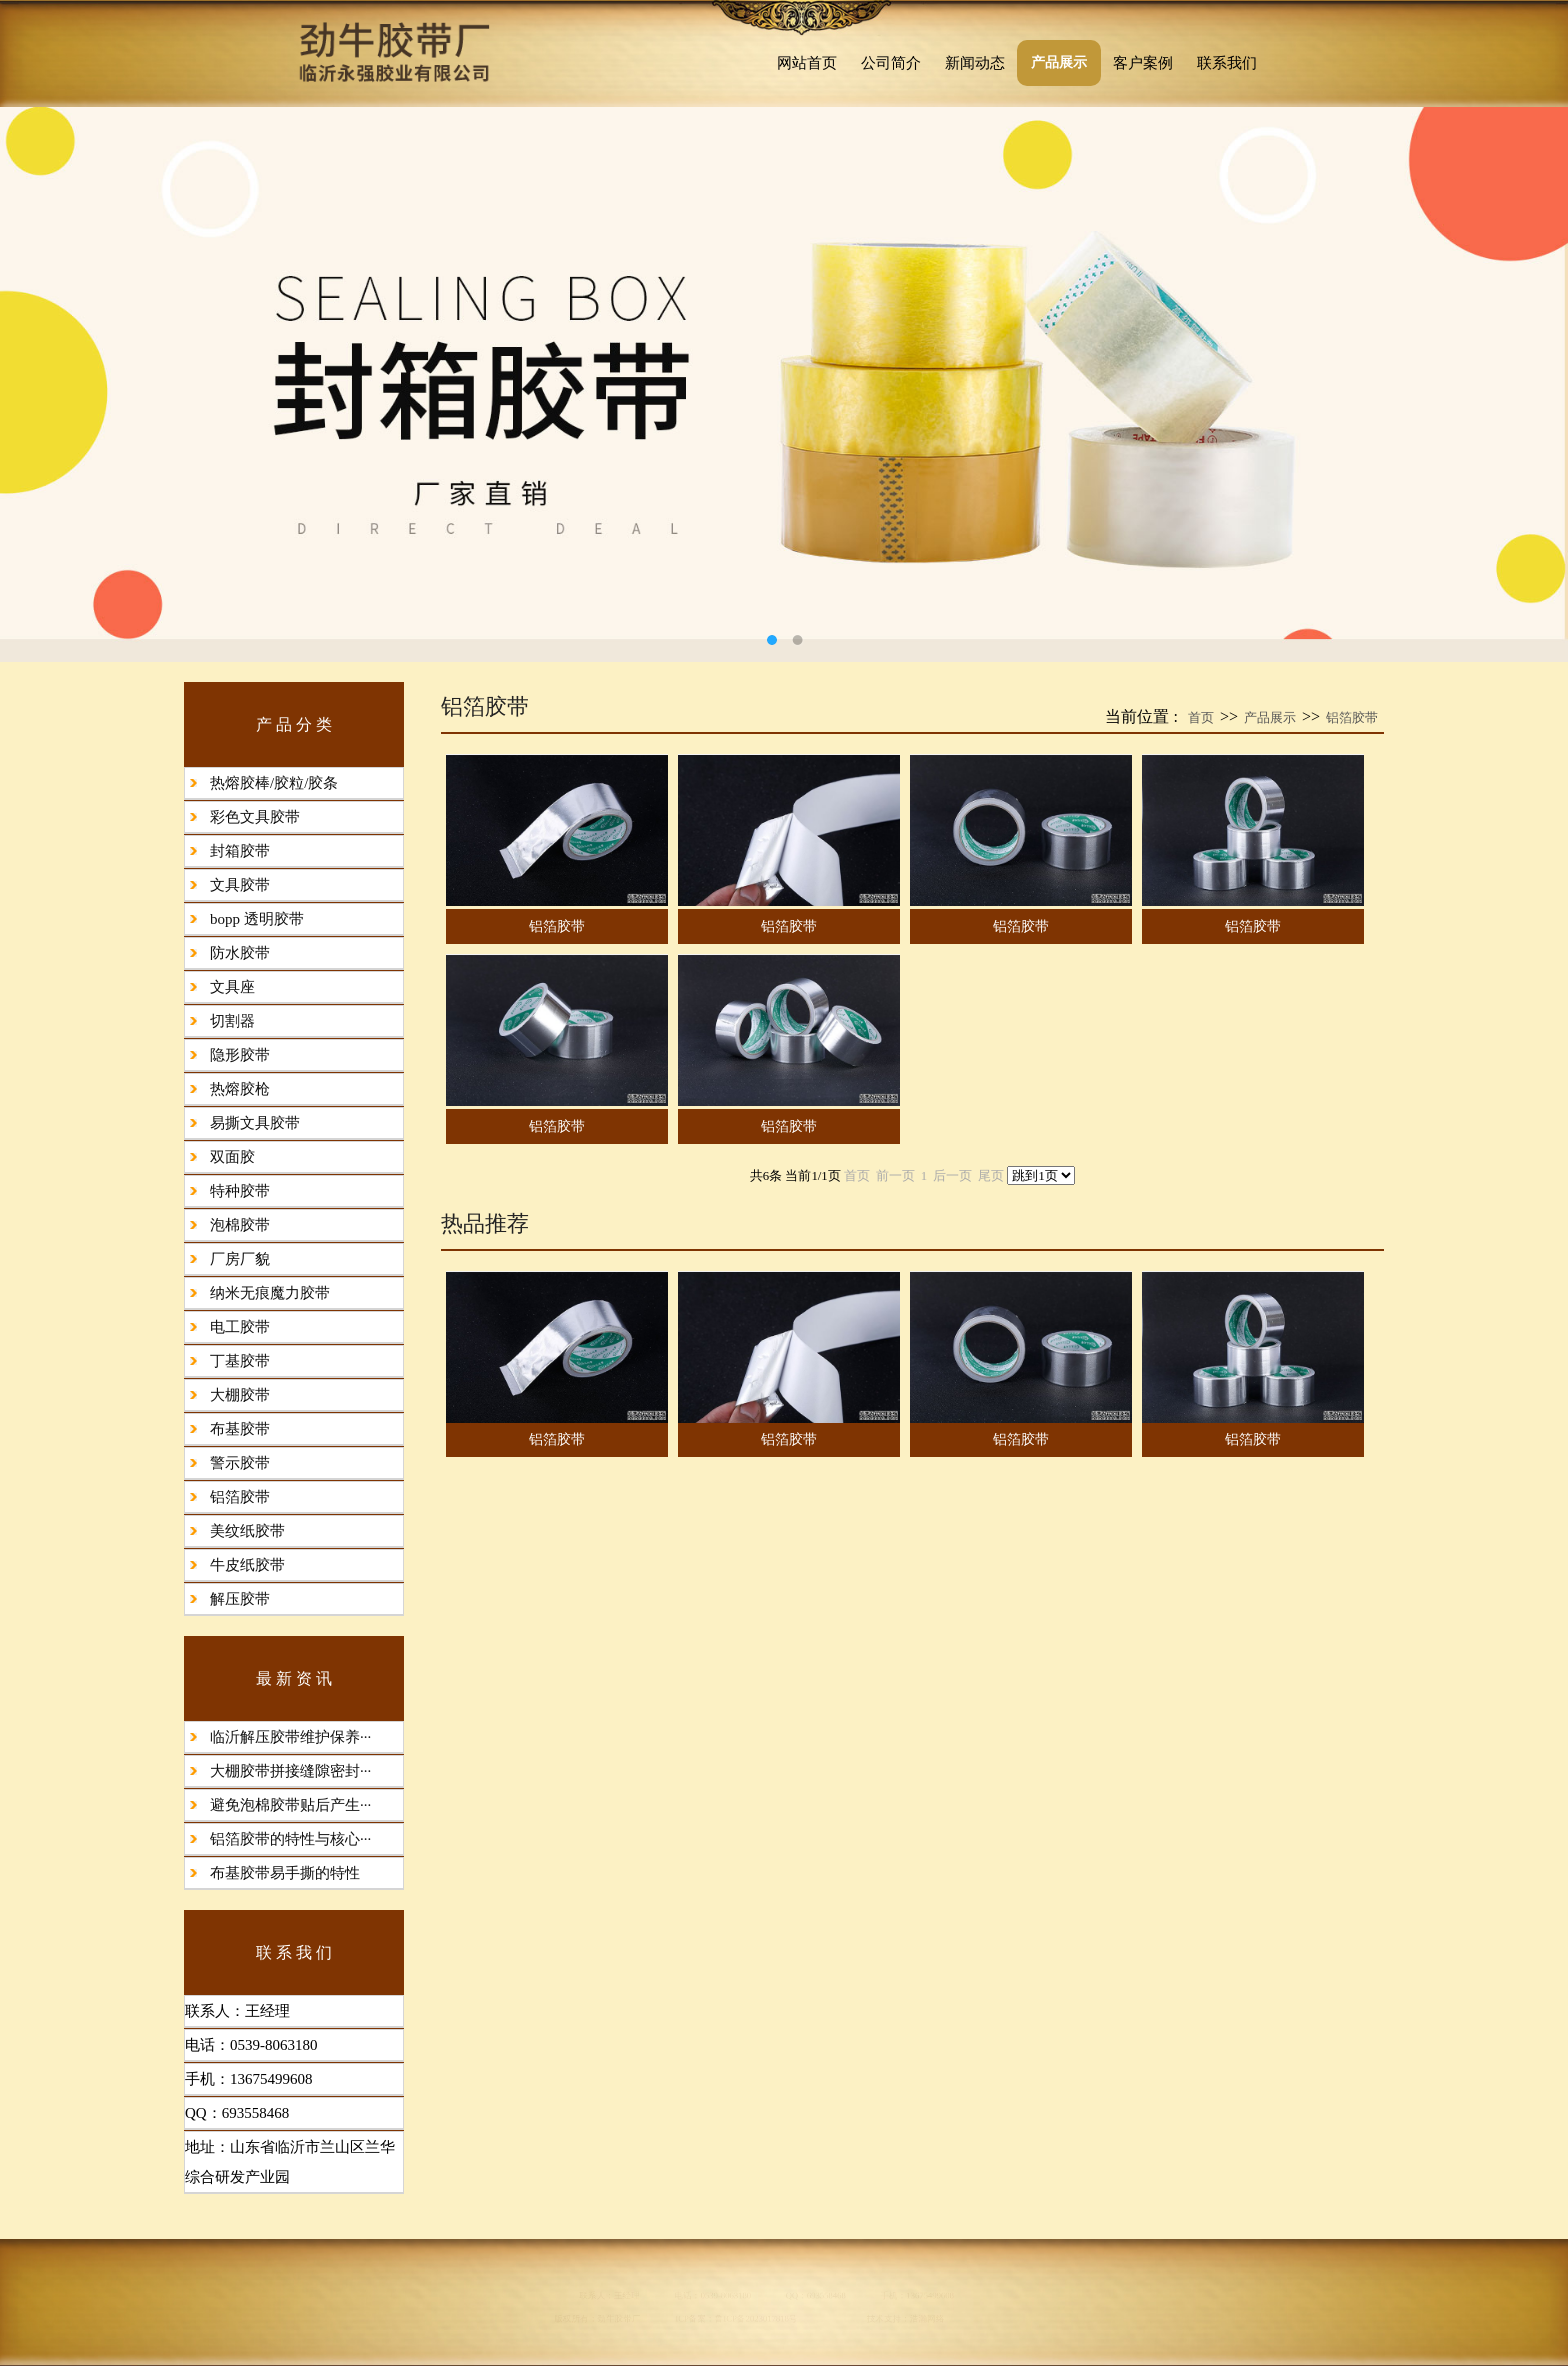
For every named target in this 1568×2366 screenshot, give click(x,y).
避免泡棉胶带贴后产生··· (290, 1805)
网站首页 (807, 63)
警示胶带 (240, 1463)
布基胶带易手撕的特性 (285, 1873)
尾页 (991, 1176)
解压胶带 (240, 1599)
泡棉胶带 (240, 1225)
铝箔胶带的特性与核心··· (290, 1839)
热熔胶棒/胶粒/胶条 (274, 783)
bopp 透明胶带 (257, 919)
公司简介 (891, 63)
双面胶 (232, 1157)
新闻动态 (975, 63)
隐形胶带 (240, 1055)
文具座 (232, 987)
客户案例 (1143, 63)
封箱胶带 (240, 851)
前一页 (895, 1176)
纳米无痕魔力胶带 (270, 1293)
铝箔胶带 (240, 1497)
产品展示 (1059, 62)
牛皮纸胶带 (247, 1565)
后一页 (952, 1176)
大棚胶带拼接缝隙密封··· (290, 1771)
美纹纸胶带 (247, 1531)
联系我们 (1227, 63)
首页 (1201, 717)
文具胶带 (240, 885)
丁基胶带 (240, 1361)
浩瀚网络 (1032, 2331)
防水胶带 (240, 953)
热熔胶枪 (240, 1089)
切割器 (232, 1021)
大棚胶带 (240, 1395)
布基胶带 (240, 1429)
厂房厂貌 (240, 1259)
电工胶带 (240, 1327)
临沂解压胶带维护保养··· (290, 1737)
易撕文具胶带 (255, 1123)
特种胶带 (240, 1191)
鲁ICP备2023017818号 (735, 2331)
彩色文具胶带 (255, 817)
